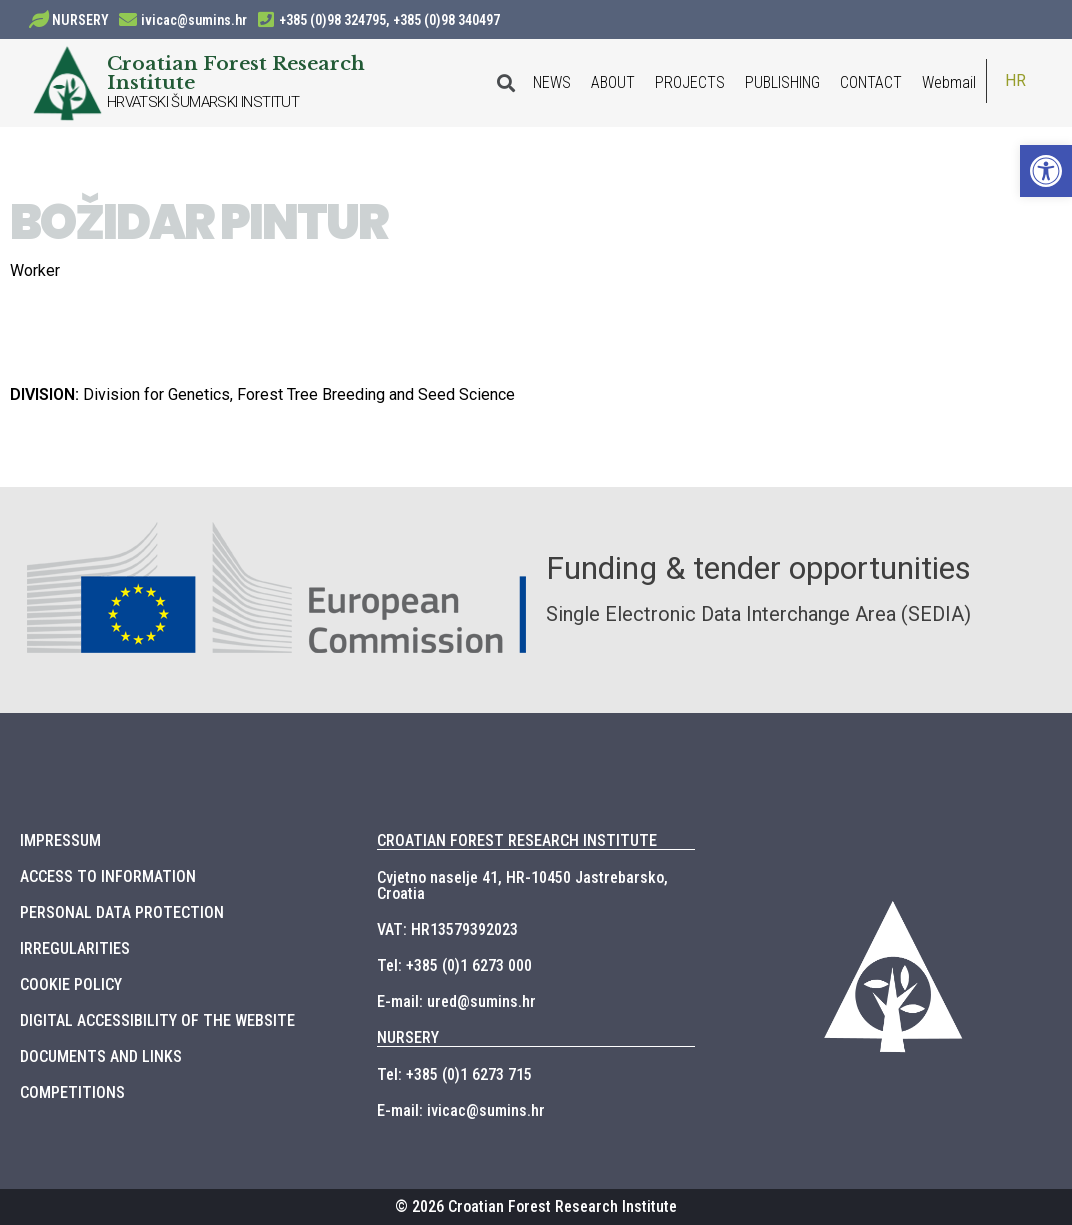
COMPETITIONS (72, 1092)
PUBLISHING (782, 82)
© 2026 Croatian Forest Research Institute (536, 1206)
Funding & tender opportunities (758, 568)
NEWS (552, 82)
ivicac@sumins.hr (194, 20)
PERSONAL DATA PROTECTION (122, 912)
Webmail (949, 82)
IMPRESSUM (60, 840)
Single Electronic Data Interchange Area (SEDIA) (758, 614)
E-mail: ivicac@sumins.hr (461, 1110)
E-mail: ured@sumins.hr (456, 1001)
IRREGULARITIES (75, 948)
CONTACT (871, 82)
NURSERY (80, 20)
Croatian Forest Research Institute (236, 72)
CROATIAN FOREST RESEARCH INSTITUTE (517, 840)
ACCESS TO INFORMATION (108, 876)
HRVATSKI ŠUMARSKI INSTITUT (203, 102)
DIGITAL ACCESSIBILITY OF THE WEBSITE (157, 1020)
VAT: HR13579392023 (447, 929)
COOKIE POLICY (71, 984)
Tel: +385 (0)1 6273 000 (454, 965)
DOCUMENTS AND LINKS (101, 1056)
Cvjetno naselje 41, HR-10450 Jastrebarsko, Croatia (522, 885)
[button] (1046, 171)
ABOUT (613, 82)
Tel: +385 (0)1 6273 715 (454, 1074)
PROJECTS (690, 82)
